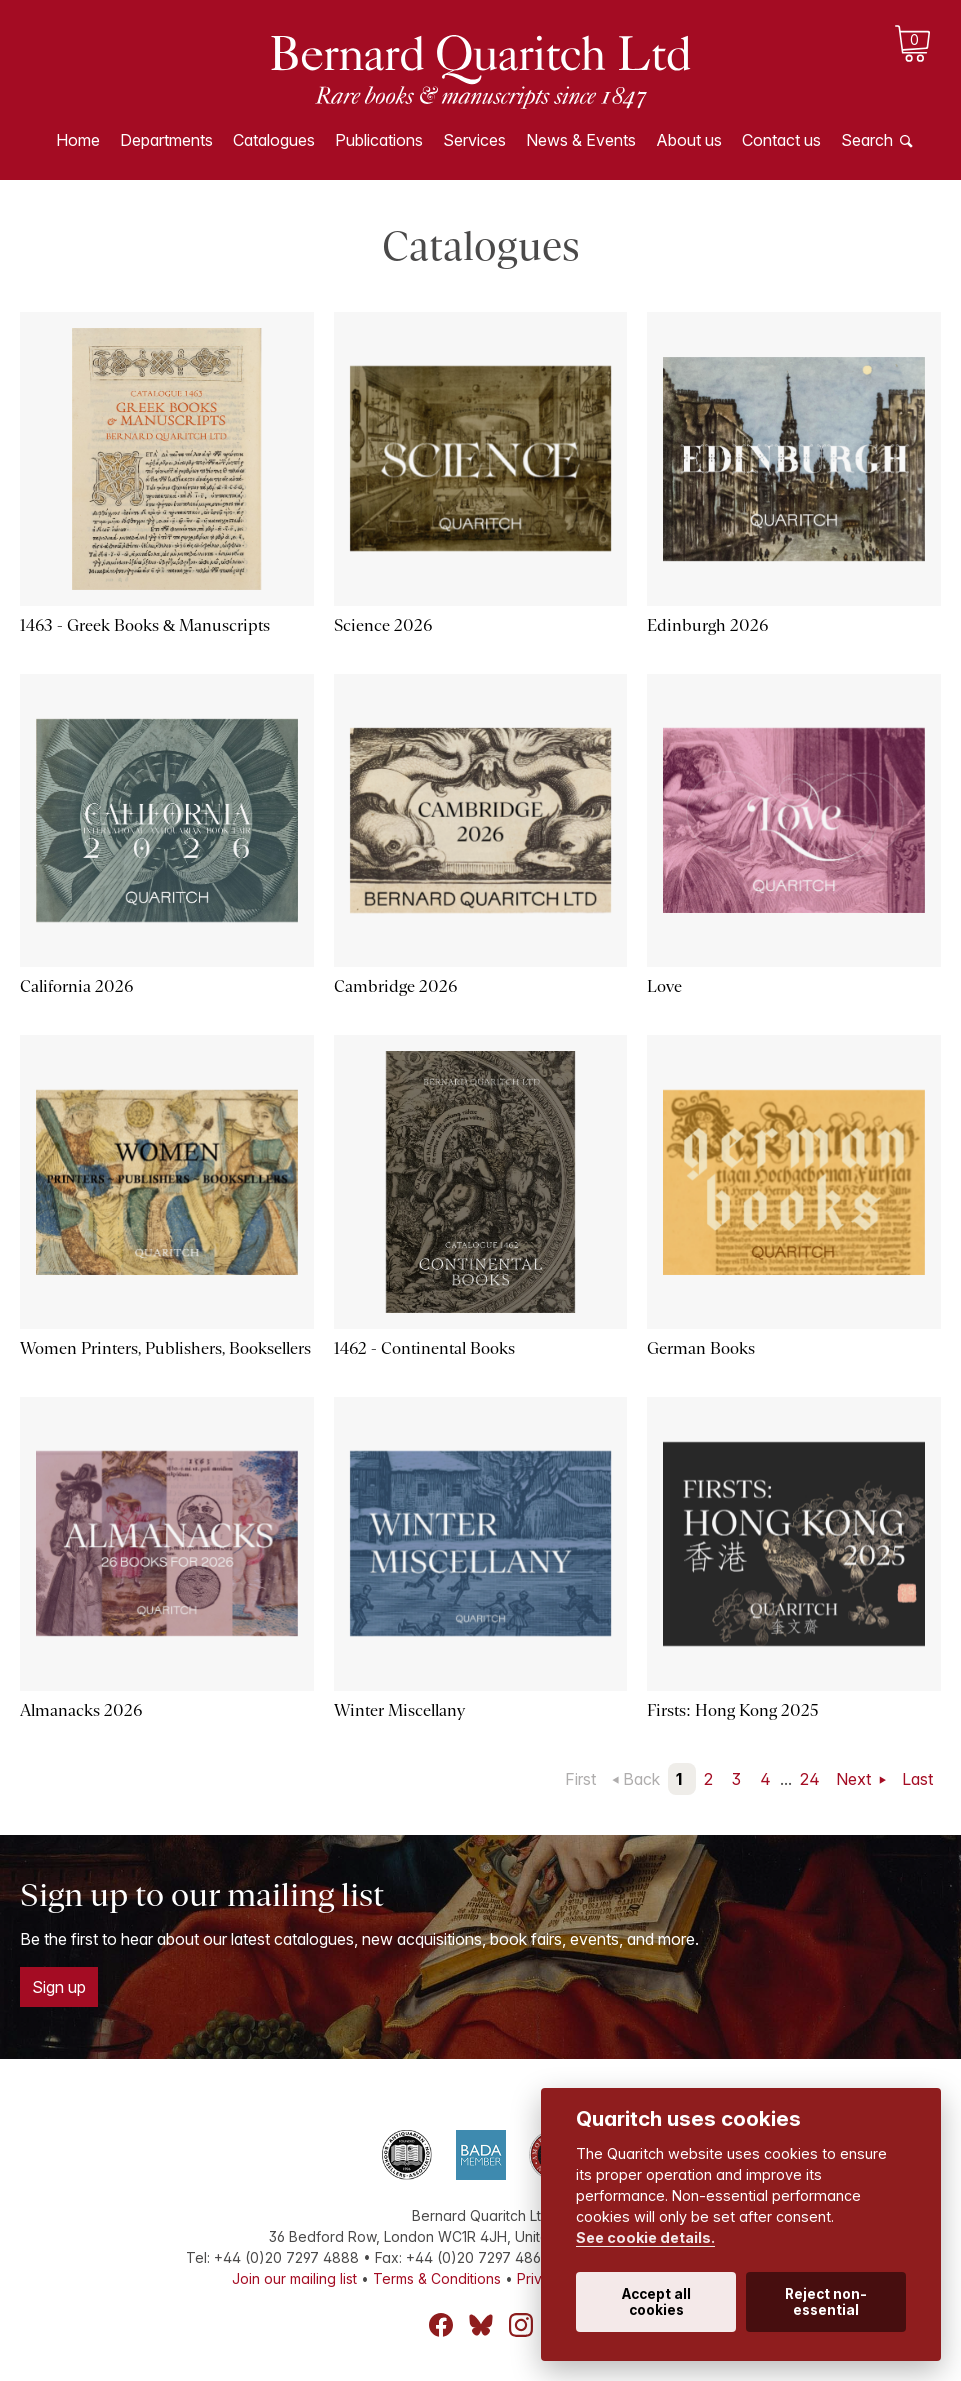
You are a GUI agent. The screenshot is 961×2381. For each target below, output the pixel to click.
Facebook (441, 2325)
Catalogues (274, 140)
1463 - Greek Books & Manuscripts (145, 625)
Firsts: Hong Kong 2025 (732, 1710)
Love (664, 986)
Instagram (521, 2325)
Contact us (781, 140)
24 (810, 1779)
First (580, 1779)
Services (474, 140)
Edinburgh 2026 (707, 625)
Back (641, 1779)
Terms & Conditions (437, 2278)
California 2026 (76, 986)
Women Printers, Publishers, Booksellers (165, 1348)
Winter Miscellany (399, 1710)
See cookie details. (645, 2237)
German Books (701, 1348)
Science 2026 (383, 625)
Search (867, 140)
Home (78, 140)
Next (855, 1779)
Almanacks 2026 (81, 1710)
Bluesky (481, 2325)
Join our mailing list (294, 2278)
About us (689, 140)
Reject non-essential (826, 2302)
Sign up (59, 1987)
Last (917, 1779)
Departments (166, 140)
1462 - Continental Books (424, 1348)
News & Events (581, 140)
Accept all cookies (656, 2302)
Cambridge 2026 (395, 986)
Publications (379, 140)
